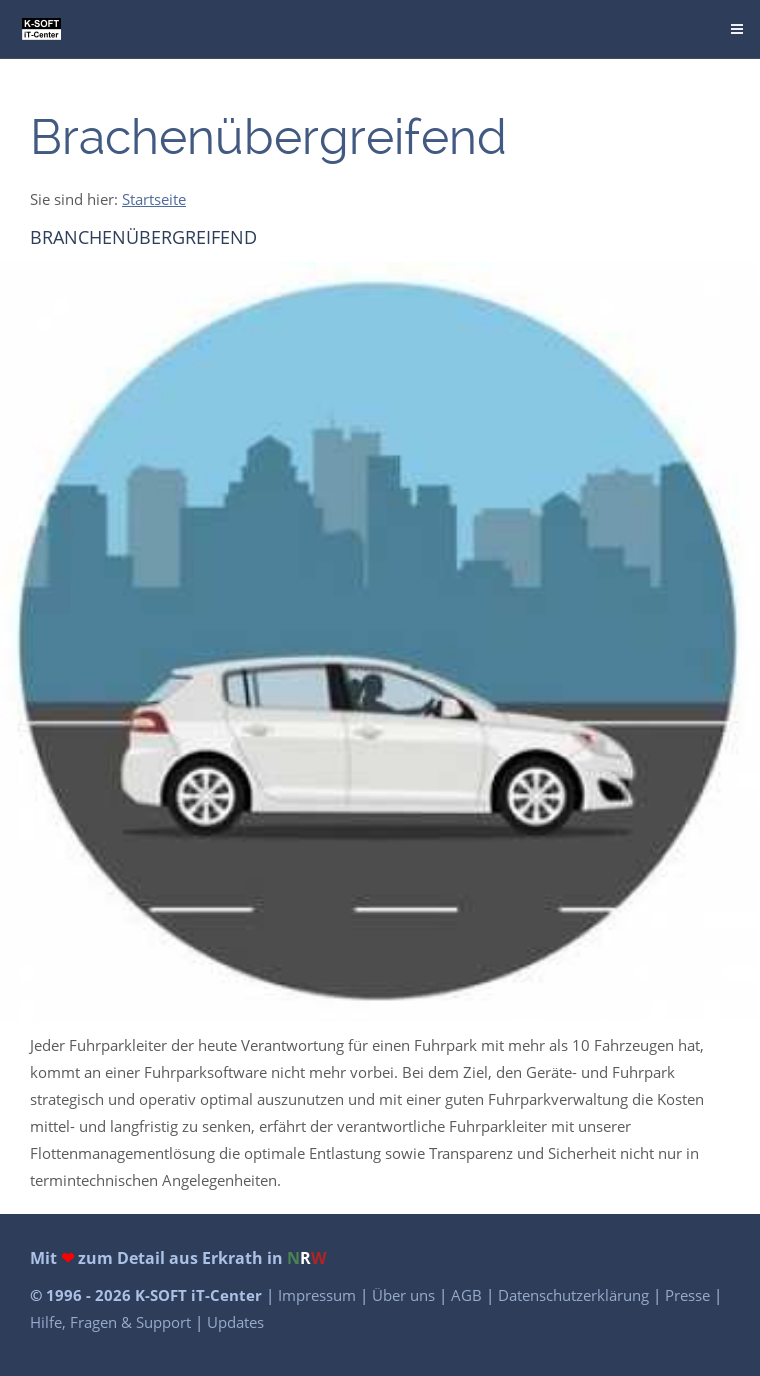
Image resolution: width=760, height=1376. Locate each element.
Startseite (154, 199)
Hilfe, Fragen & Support (112, 1322)
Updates (235, 1322)
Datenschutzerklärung (575, 1295)
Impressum (319, 1295)
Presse (689, 1295)
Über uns (405, 1295)
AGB (468, 1295)
